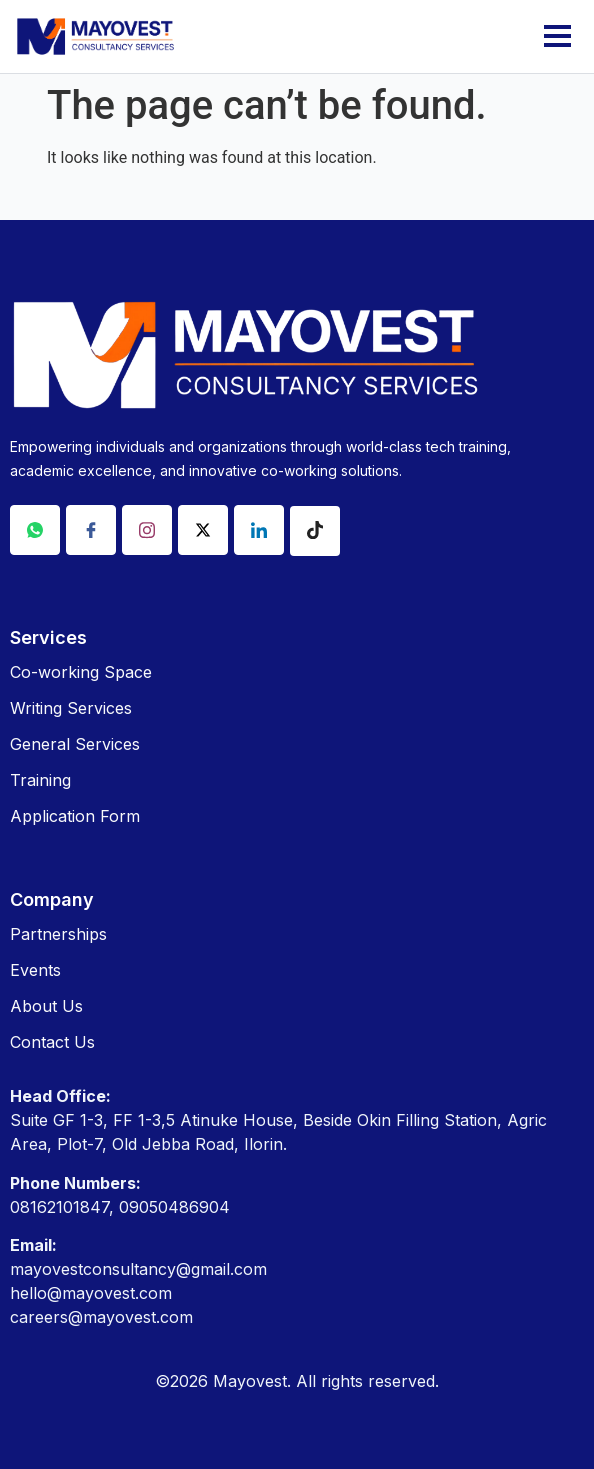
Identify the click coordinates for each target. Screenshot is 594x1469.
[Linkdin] (259, 530)
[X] (203, 530)
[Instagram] (147, 530)
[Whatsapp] (35, 530)
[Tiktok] (315, 531)
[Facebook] (91, 530)
